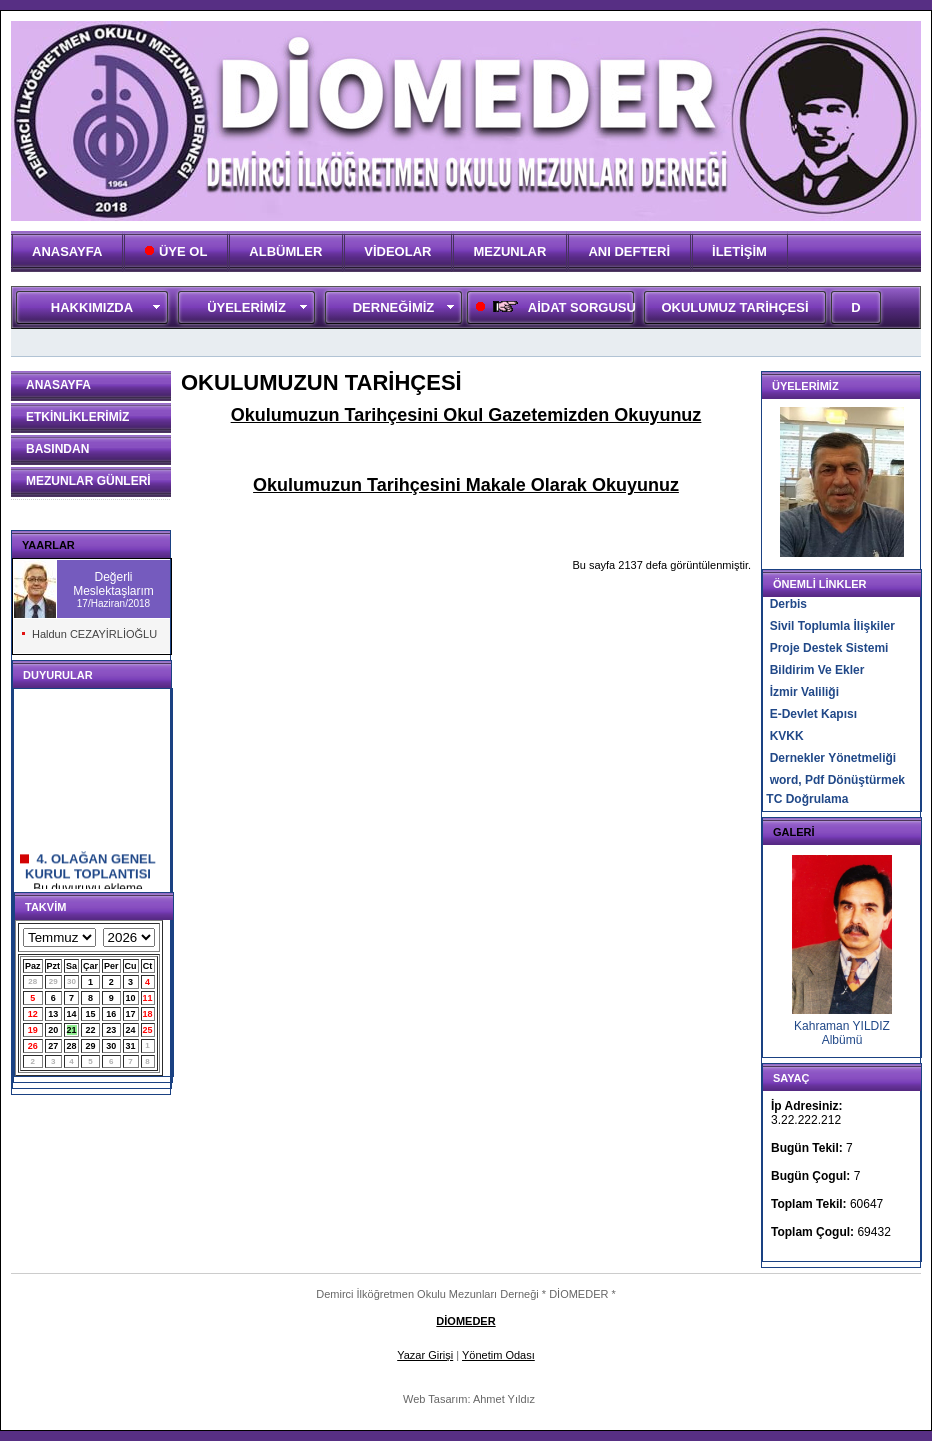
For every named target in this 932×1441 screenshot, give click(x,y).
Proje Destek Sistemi (829, 648)
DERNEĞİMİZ (394, 307)
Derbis (788, 604)
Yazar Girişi (425, 1355)
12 (33, 1014)
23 (111, 1030)
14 (72, 1014)
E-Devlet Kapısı (813, 714)
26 (33, 1046)
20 (53, 1030)
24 (131, 1030)
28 (32, 981)
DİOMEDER (465, 1321)
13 (53, 1014)
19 (33, 1030)
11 (148, 998)
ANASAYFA (67, 251)
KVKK (787, 736)
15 (91, 1014)
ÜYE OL (175, 251)
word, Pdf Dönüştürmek (837, 780)
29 (53, 981)
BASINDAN (57, 449)
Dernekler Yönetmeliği (833, 758)
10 (131, 998)
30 (71, 981)
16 (111, 1014)
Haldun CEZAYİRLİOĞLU (94, 634)
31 (131, 1046)
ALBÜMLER (285, 251)
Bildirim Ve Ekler (817, 670)
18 (148, 1014)
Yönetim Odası (498, 1355)
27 (53, 1046)
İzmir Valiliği (804, 692)
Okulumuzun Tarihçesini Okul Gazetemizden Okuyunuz (466, 415)
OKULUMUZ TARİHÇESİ (734, 307)
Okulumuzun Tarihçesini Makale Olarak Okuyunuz (466, 485)
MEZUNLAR (509, 251)
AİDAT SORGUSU (554, 307)
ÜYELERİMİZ (246, 307)
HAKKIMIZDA (92, 307)
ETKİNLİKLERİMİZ (77, 417)
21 (72, 1030)
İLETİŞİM (739, 251)
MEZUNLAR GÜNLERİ (88, 481)
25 (148, 1030)
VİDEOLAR (397, 251)
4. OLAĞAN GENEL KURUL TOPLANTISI (87, 873)
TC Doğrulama (807, 799)
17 (131, 1014)
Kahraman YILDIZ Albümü (842, 1033)
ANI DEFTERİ (629, 251)
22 (91, 1030)
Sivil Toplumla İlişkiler (832, 626)
